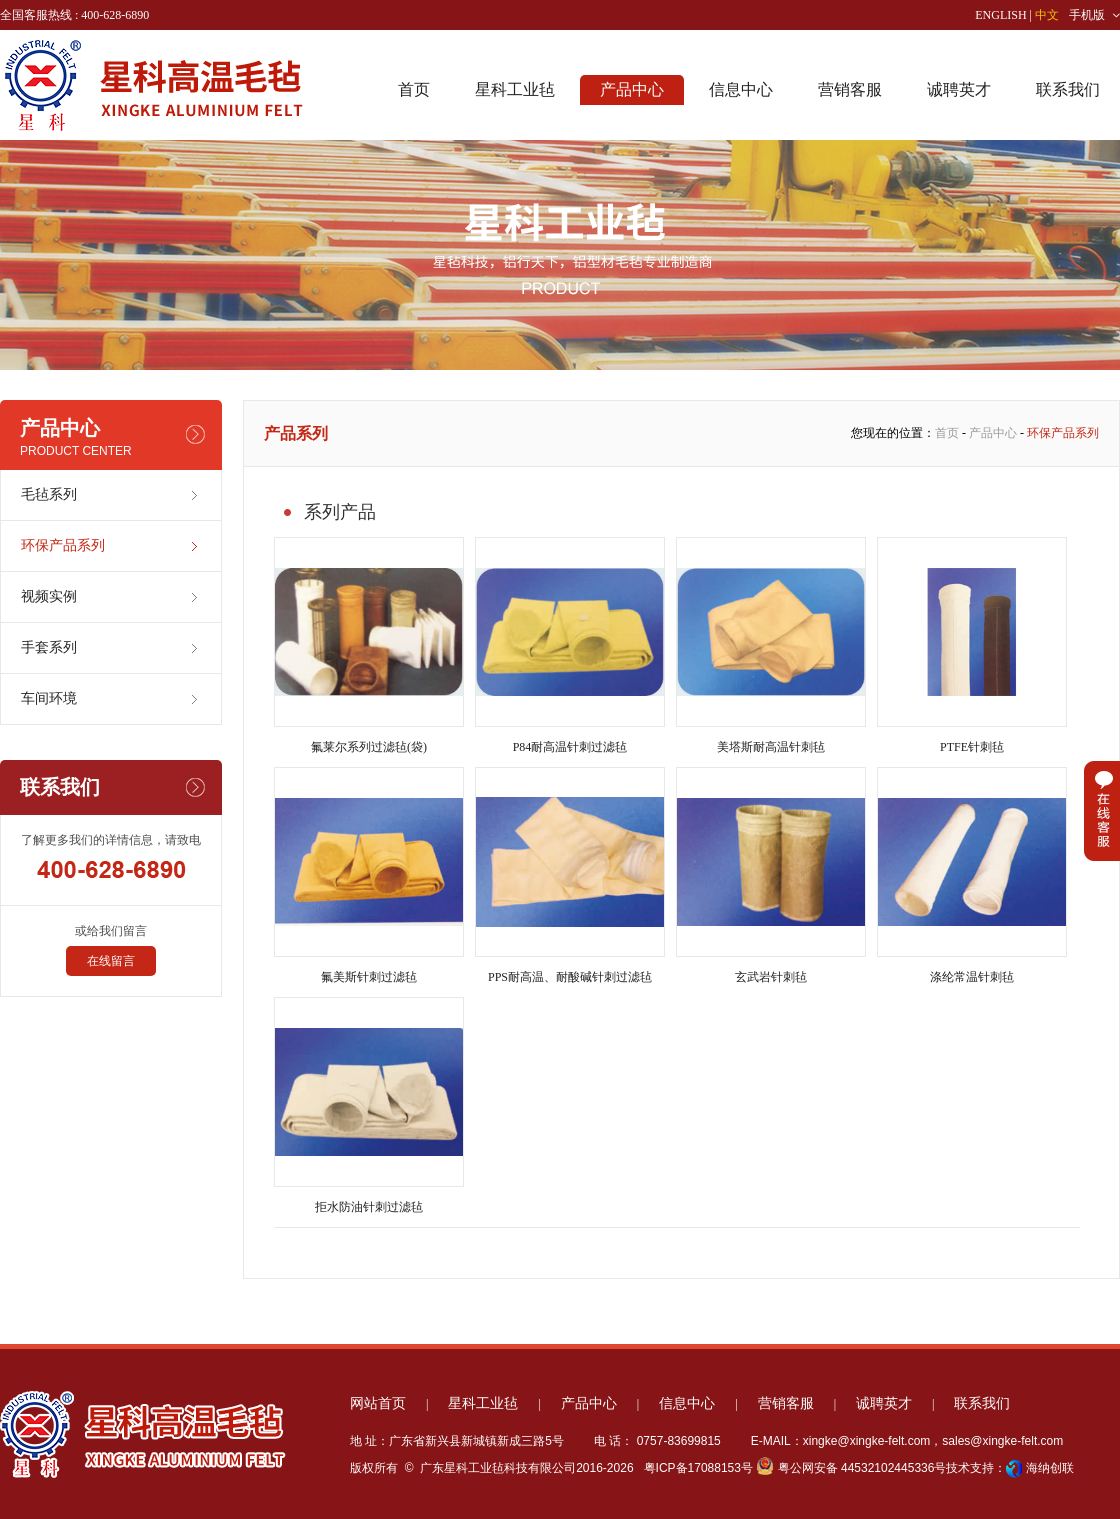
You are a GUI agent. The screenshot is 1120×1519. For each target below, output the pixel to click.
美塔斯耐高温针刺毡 (771, 645)
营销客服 (850, 89)
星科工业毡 (515, 89)
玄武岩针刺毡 (771, 875)
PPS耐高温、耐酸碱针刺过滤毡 (570, 875)
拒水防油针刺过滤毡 (369, 1105)
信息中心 (741, 89)
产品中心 (632, 89)
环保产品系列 (63, 545)
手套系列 (49, 647)
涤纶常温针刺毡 (972, 875)
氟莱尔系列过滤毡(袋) (369, 645)
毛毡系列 (49, 494)
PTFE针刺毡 (972, 645)
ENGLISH (1000, 15)
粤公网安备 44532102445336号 (851, 1468)
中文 (1047, 15)
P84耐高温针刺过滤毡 (570, 645)
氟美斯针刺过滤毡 (369, 875)
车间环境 (49, 698)
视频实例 (49, 596)
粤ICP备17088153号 (696, 1468)
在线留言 (111, 961)
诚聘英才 (959, 89)
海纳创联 (1050, 1468)
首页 (414, 89)
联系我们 (1068, 89)
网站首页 (378, 1403)
